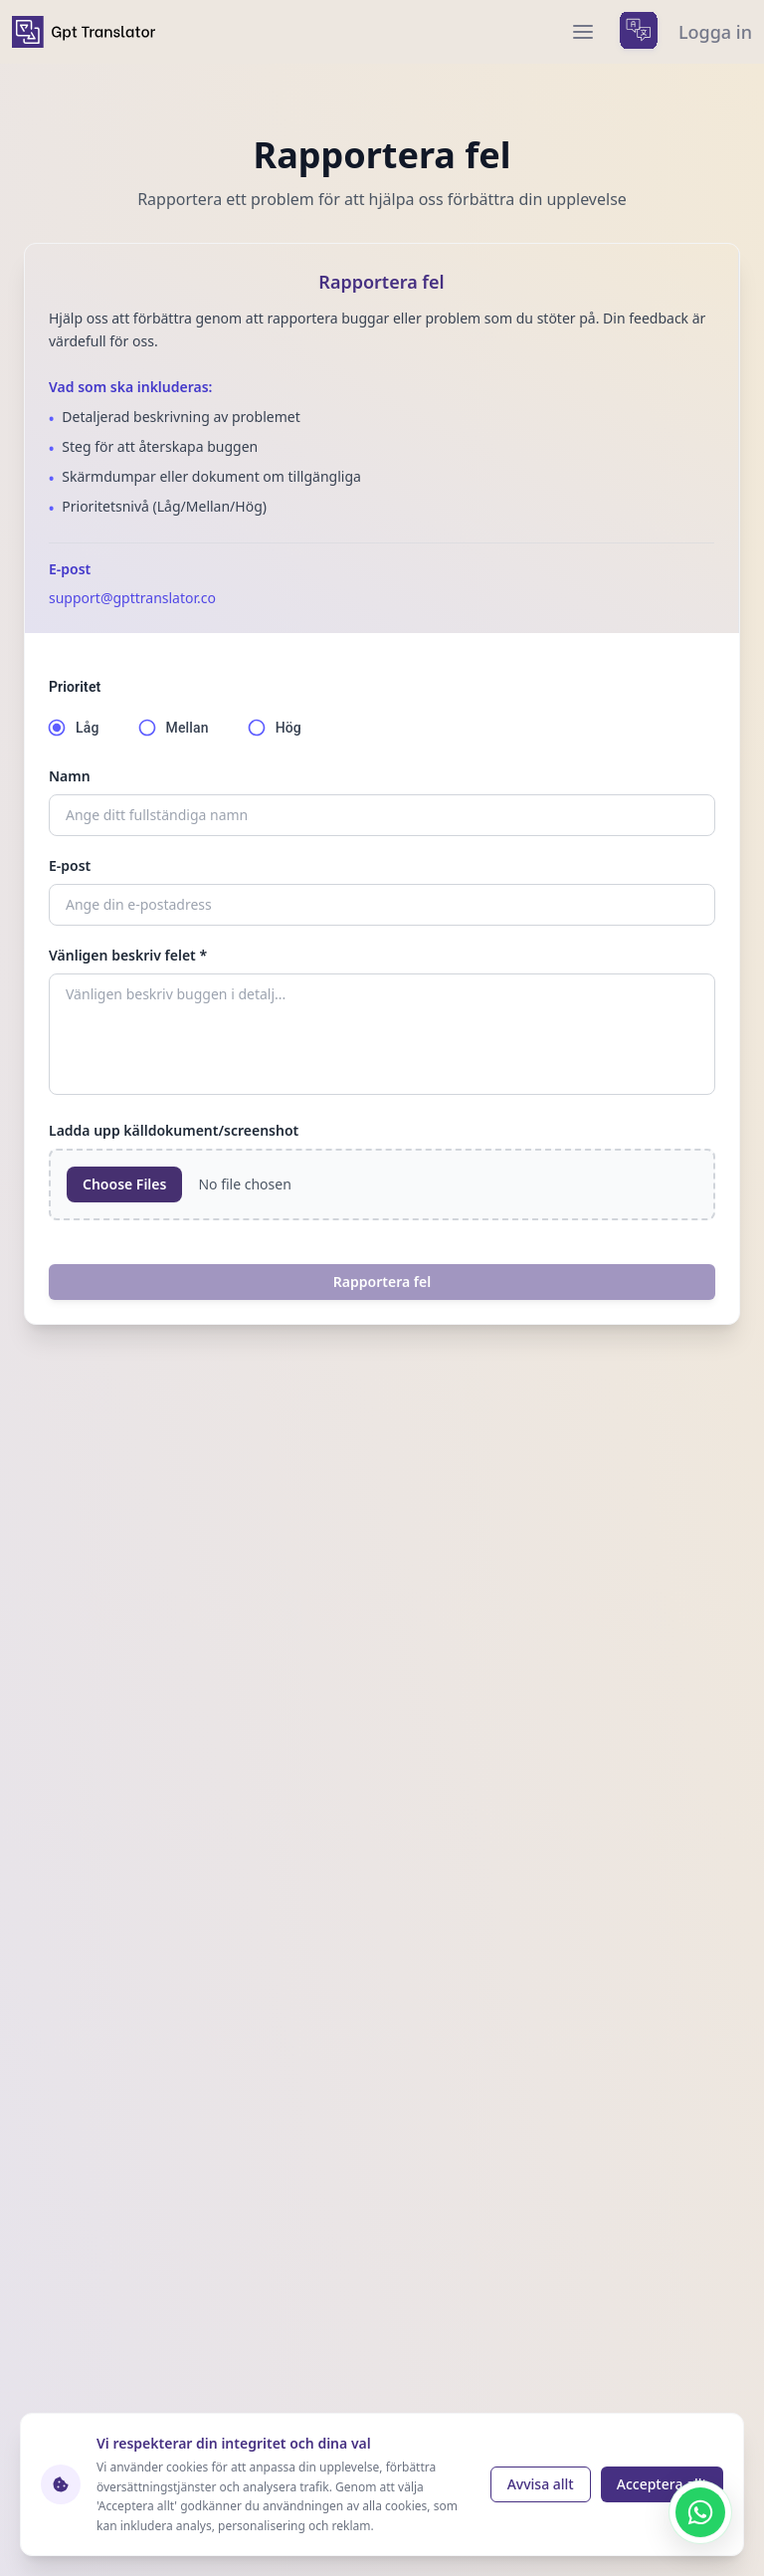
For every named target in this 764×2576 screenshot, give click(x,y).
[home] (83, 32)
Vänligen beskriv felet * (128, 955)
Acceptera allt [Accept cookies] (662, 2483)
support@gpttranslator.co (132, 597)
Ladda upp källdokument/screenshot (173, 1130)
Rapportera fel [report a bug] (382, 1281)
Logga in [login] (715, 32)
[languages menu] (639, 32)
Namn (70, 775)
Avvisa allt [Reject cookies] (540, 2483)
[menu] (583, 32)
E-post (70, 865)
